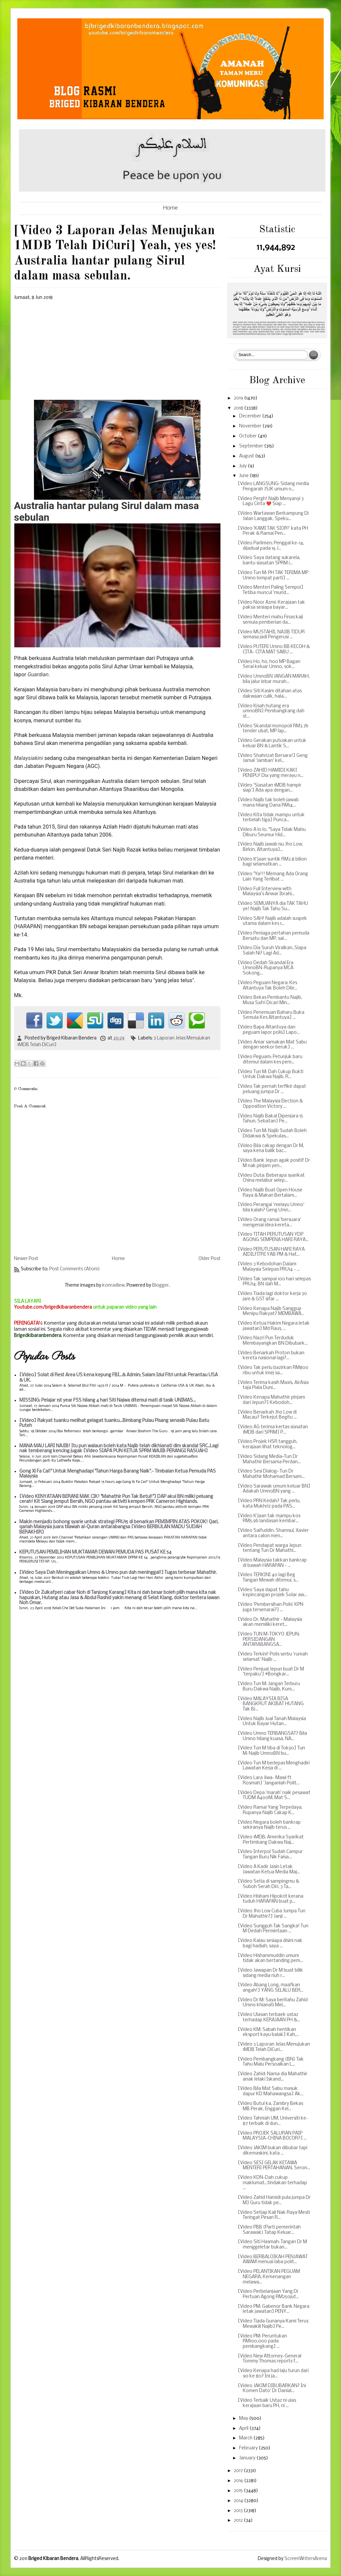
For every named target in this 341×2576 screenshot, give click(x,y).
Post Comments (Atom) (74, 1269)
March (246, 2438)
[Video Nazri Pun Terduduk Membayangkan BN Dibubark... (273, 1341)
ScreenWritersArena (305, 2558)
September (251, 446)
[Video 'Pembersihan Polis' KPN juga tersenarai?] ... (270, 1607)
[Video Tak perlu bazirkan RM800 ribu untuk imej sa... (273, 1370)
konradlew (113, 1285)
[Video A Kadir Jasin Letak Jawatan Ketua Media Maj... (269, 1869)
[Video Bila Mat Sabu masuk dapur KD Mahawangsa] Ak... (270, 2091)
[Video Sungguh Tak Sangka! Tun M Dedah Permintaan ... (273, 1929)
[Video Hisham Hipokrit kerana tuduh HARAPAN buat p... (270, 1899)
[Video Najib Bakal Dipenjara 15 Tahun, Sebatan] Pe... (270, 1119)
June (244, 475)
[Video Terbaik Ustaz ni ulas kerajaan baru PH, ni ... (267, 2403)
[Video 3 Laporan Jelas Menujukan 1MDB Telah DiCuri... (274, 2047)
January (247, 2458)
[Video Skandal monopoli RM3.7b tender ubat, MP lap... (273, 729)
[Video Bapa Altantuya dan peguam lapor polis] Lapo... (269, 1030)
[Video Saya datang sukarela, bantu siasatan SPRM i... (269, 560)
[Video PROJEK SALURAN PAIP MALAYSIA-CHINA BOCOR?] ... (272, 2136)
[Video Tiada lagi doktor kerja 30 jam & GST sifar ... (272, 1296)
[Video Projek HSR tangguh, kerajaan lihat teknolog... (267, 1444)
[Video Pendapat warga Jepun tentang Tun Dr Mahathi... (269, 1548)
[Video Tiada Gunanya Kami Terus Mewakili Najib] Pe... (273, 2324)
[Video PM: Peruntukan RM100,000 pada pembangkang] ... (262, 2341)
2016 (239, 2480)
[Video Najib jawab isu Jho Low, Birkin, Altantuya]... (270, 847)
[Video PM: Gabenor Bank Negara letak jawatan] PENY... (273, 2309)
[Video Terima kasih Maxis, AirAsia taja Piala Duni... (273, 1385)
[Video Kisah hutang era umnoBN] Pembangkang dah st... (271, 711)
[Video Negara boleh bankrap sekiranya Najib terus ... (269, 1825)
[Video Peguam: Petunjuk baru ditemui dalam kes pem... (270, 1059)
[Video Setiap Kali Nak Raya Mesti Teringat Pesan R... (274, 2215)
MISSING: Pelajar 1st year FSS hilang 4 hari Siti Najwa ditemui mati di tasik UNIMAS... (107, 1400)
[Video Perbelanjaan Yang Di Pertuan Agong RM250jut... (268, 2294)
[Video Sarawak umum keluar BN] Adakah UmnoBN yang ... (274, 1489)
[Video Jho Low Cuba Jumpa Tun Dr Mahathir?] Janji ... (271, 1914)
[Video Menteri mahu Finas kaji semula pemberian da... (270, 620)
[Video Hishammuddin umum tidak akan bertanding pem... (270, 1958)
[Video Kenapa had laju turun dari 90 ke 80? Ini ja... (273, 2373)
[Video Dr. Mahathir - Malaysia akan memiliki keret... (270, 1622)
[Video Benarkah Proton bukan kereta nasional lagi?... (271, 1356)
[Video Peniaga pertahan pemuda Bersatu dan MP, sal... (273, 936)
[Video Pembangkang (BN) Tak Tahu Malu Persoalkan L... (271, 2062)
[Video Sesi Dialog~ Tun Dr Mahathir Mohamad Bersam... (271, 1474)
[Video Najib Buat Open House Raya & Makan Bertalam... (270, 1193)
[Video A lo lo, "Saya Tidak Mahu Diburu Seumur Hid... (272, 832)
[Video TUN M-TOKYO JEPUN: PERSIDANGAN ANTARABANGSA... (269, 1639)
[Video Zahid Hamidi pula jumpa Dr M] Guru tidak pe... (274, 2200)
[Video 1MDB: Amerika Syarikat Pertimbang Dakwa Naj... (271, 1840)
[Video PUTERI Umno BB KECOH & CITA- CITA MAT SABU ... (274, 649)
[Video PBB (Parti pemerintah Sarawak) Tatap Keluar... (269, 2230)
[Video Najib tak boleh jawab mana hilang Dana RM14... (268, 803)
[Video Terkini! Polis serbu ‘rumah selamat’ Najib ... (273, 1657)
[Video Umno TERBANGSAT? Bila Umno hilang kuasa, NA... (272, 1736)
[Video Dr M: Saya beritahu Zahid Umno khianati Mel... (273, 2003)
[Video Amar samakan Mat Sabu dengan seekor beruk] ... (272, 1045)
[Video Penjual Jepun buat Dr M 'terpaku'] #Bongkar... (271, 1672)
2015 (239, 2490)
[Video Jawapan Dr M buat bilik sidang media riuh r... (270, 1973)
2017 (239, 2470)
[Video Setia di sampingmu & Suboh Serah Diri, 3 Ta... (268, 1884)
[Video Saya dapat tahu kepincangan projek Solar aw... (272, 1593)
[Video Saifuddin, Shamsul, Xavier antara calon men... (273, 1533)
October (248, 436)
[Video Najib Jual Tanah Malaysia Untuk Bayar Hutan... (272, 1721)
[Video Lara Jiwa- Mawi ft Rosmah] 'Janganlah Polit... (268, 1780)
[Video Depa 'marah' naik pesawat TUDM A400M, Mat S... (274, 1795)
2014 (239, 2500)
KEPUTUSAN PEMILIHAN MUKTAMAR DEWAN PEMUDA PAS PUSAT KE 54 (95, 1552)
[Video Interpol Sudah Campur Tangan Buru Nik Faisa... (270, 1854)
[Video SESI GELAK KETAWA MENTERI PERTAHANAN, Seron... (274, 2166)
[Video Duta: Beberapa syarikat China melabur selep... (271, 1178)
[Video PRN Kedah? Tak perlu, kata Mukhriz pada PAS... (269, 1504)
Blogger (160, 1285)
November (250, 426)
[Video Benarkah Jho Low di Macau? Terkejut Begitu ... (267, 1415)
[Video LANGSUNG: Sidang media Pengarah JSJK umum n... (273, 486)
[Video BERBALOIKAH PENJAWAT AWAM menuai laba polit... (273, 2259)
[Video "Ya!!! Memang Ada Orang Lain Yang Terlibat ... (273, 877)
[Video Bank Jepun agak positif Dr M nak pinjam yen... (274, 1163)
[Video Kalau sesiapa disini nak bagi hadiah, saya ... (270, 1943)
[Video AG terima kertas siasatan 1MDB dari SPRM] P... (273, 1430)
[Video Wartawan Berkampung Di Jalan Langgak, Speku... (273, 516)
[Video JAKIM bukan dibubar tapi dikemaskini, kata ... (272, 2151)
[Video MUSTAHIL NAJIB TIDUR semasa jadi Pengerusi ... (271, 635)
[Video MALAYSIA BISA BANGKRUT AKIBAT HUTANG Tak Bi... (271, 1704)
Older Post (209, 1258)
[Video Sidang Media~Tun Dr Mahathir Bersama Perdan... (269, 1459)
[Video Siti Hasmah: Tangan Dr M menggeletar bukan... (272, 2245)
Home (170, 208)
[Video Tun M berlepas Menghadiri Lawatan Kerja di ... (274, 1766)
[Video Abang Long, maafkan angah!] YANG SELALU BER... (270, 1988)
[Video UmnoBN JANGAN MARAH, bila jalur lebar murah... (274, 679)
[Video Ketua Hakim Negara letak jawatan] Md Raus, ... (274, 1326)
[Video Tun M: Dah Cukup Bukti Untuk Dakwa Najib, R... (270, 1074)
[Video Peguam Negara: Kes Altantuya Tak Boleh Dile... (267, 985)
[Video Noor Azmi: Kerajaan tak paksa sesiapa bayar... (271, 605)
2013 (239, 2510)
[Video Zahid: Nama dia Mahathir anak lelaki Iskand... (272, 2077)
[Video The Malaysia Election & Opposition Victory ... (270, 1104)
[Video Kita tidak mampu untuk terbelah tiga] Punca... (271, 818)
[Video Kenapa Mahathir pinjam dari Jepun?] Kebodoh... (271, 1400)
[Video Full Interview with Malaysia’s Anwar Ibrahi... (266, 892)
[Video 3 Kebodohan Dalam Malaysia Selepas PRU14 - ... (269, 1267)
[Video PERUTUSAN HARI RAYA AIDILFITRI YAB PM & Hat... (271, 1252)
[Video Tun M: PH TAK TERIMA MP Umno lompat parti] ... (273, 575)
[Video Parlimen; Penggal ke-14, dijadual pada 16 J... (271, 546)
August (247, 456)
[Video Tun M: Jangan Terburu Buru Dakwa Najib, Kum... (269, 1686)
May (244, 2418)
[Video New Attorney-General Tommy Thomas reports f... (269, 2359)
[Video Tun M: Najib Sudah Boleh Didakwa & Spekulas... (272, 1133)
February (249, 2448)
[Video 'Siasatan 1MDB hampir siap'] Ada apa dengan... (269, 788)
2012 (239, 2520)
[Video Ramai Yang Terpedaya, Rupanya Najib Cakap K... (270, 1810)
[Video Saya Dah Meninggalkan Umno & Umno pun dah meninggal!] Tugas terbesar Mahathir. (118, 1572)
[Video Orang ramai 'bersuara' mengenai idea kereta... (269, 1222)
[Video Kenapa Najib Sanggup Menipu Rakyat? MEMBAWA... (271, 1311)
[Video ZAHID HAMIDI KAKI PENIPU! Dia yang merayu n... (270, 773)
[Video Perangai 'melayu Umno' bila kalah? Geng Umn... (271, 1207)
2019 (239, 398)
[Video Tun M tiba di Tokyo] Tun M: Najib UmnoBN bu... (271, 1751)
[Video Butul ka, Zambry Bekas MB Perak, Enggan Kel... (270, 2106)
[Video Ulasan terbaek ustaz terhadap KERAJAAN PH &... (269, 2017)
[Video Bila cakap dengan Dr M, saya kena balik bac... (271, 1148)
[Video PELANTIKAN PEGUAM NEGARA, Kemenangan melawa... (269, 2276)
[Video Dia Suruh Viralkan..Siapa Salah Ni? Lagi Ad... (272, 951)
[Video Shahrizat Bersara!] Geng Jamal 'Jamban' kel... (273, 758)
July (243, 466)
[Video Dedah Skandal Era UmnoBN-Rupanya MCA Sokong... (265, 968)
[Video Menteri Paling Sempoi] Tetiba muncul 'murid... (270, 590)
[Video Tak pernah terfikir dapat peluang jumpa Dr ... (272, 1089)
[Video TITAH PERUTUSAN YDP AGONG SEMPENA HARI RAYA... (273, 1237)
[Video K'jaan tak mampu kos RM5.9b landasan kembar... (269, 1519)
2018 (239, 408)
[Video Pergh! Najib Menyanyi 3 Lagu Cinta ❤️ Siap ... (271, 501)
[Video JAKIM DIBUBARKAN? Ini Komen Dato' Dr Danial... (272, 2388)
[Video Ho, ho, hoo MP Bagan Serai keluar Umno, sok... (269, 664)
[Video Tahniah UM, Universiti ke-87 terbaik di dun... (273, 2121)
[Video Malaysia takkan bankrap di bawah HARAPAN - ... (272, 1563)
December (250, 416)
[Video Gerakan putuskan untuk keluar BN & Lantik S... (272, 743)
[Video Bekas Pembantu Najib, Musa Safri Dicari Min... (270, 1000)
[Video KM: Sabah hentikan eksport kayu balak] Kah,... (268, 2032)
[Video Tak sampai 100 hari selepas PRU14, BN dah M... (274, 1282)
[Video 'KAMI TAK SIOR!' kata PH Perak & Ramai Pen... (273, 531)
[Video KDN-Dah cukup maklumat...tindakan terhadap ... (272, 2183)
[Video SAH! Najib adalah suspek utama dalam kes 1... (272, 921)
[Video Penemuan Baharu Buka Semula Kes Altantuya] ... (271, 1015)
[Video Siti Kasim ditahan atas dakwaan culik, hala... (270, 694)
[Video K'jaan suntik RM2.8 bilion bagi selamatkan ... (272, 862)
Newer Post (26, 1258)
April (244, 2428)
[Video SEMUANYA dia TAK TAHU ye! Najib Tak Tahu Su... (273, 906)
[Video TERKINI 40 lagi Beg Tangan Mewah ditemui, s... (268, 1578)
